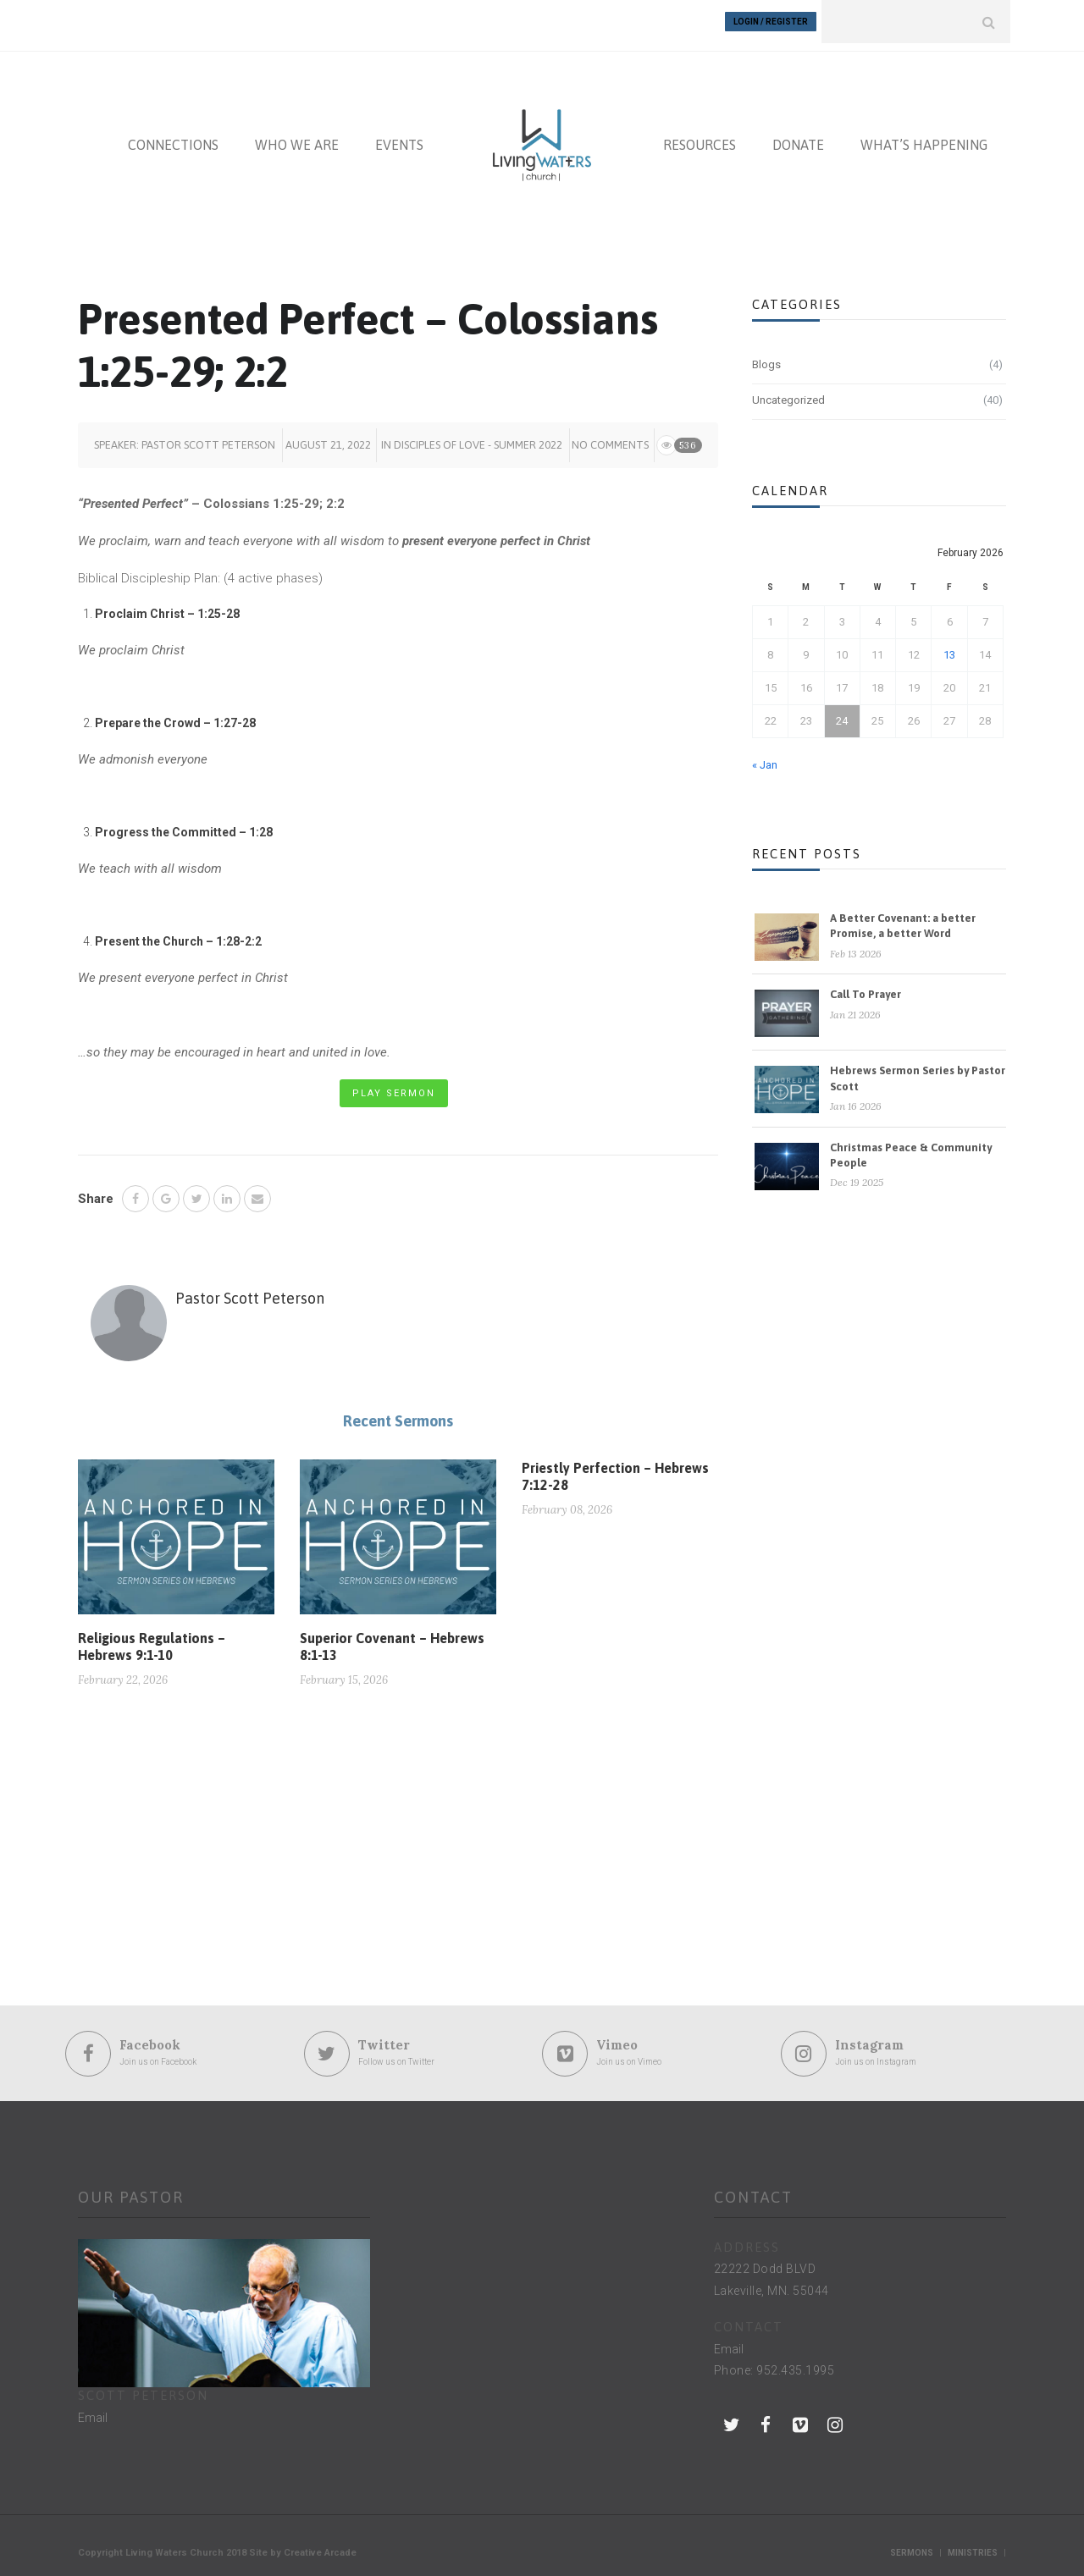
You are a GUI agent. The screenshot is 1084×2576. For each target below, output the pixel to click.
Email (93, 2409)
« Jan (764, 757)
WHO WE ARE (297, 137)
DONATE (798, 137)
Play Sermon (393, 1084)
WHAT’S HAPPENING (923, 137)
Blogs (766, 356)
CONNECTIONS (173, 137)
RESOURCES (699, 137)
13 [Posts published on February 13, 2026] (949, 647)
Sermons (911, 2544)
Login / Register (770, 21)
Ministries (973, 2544)
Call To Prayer (865, 986)
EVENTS (399, 137)
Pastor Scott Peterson (208, 436)
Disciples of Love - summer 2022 (478, 436)
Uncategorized (788, 392)
